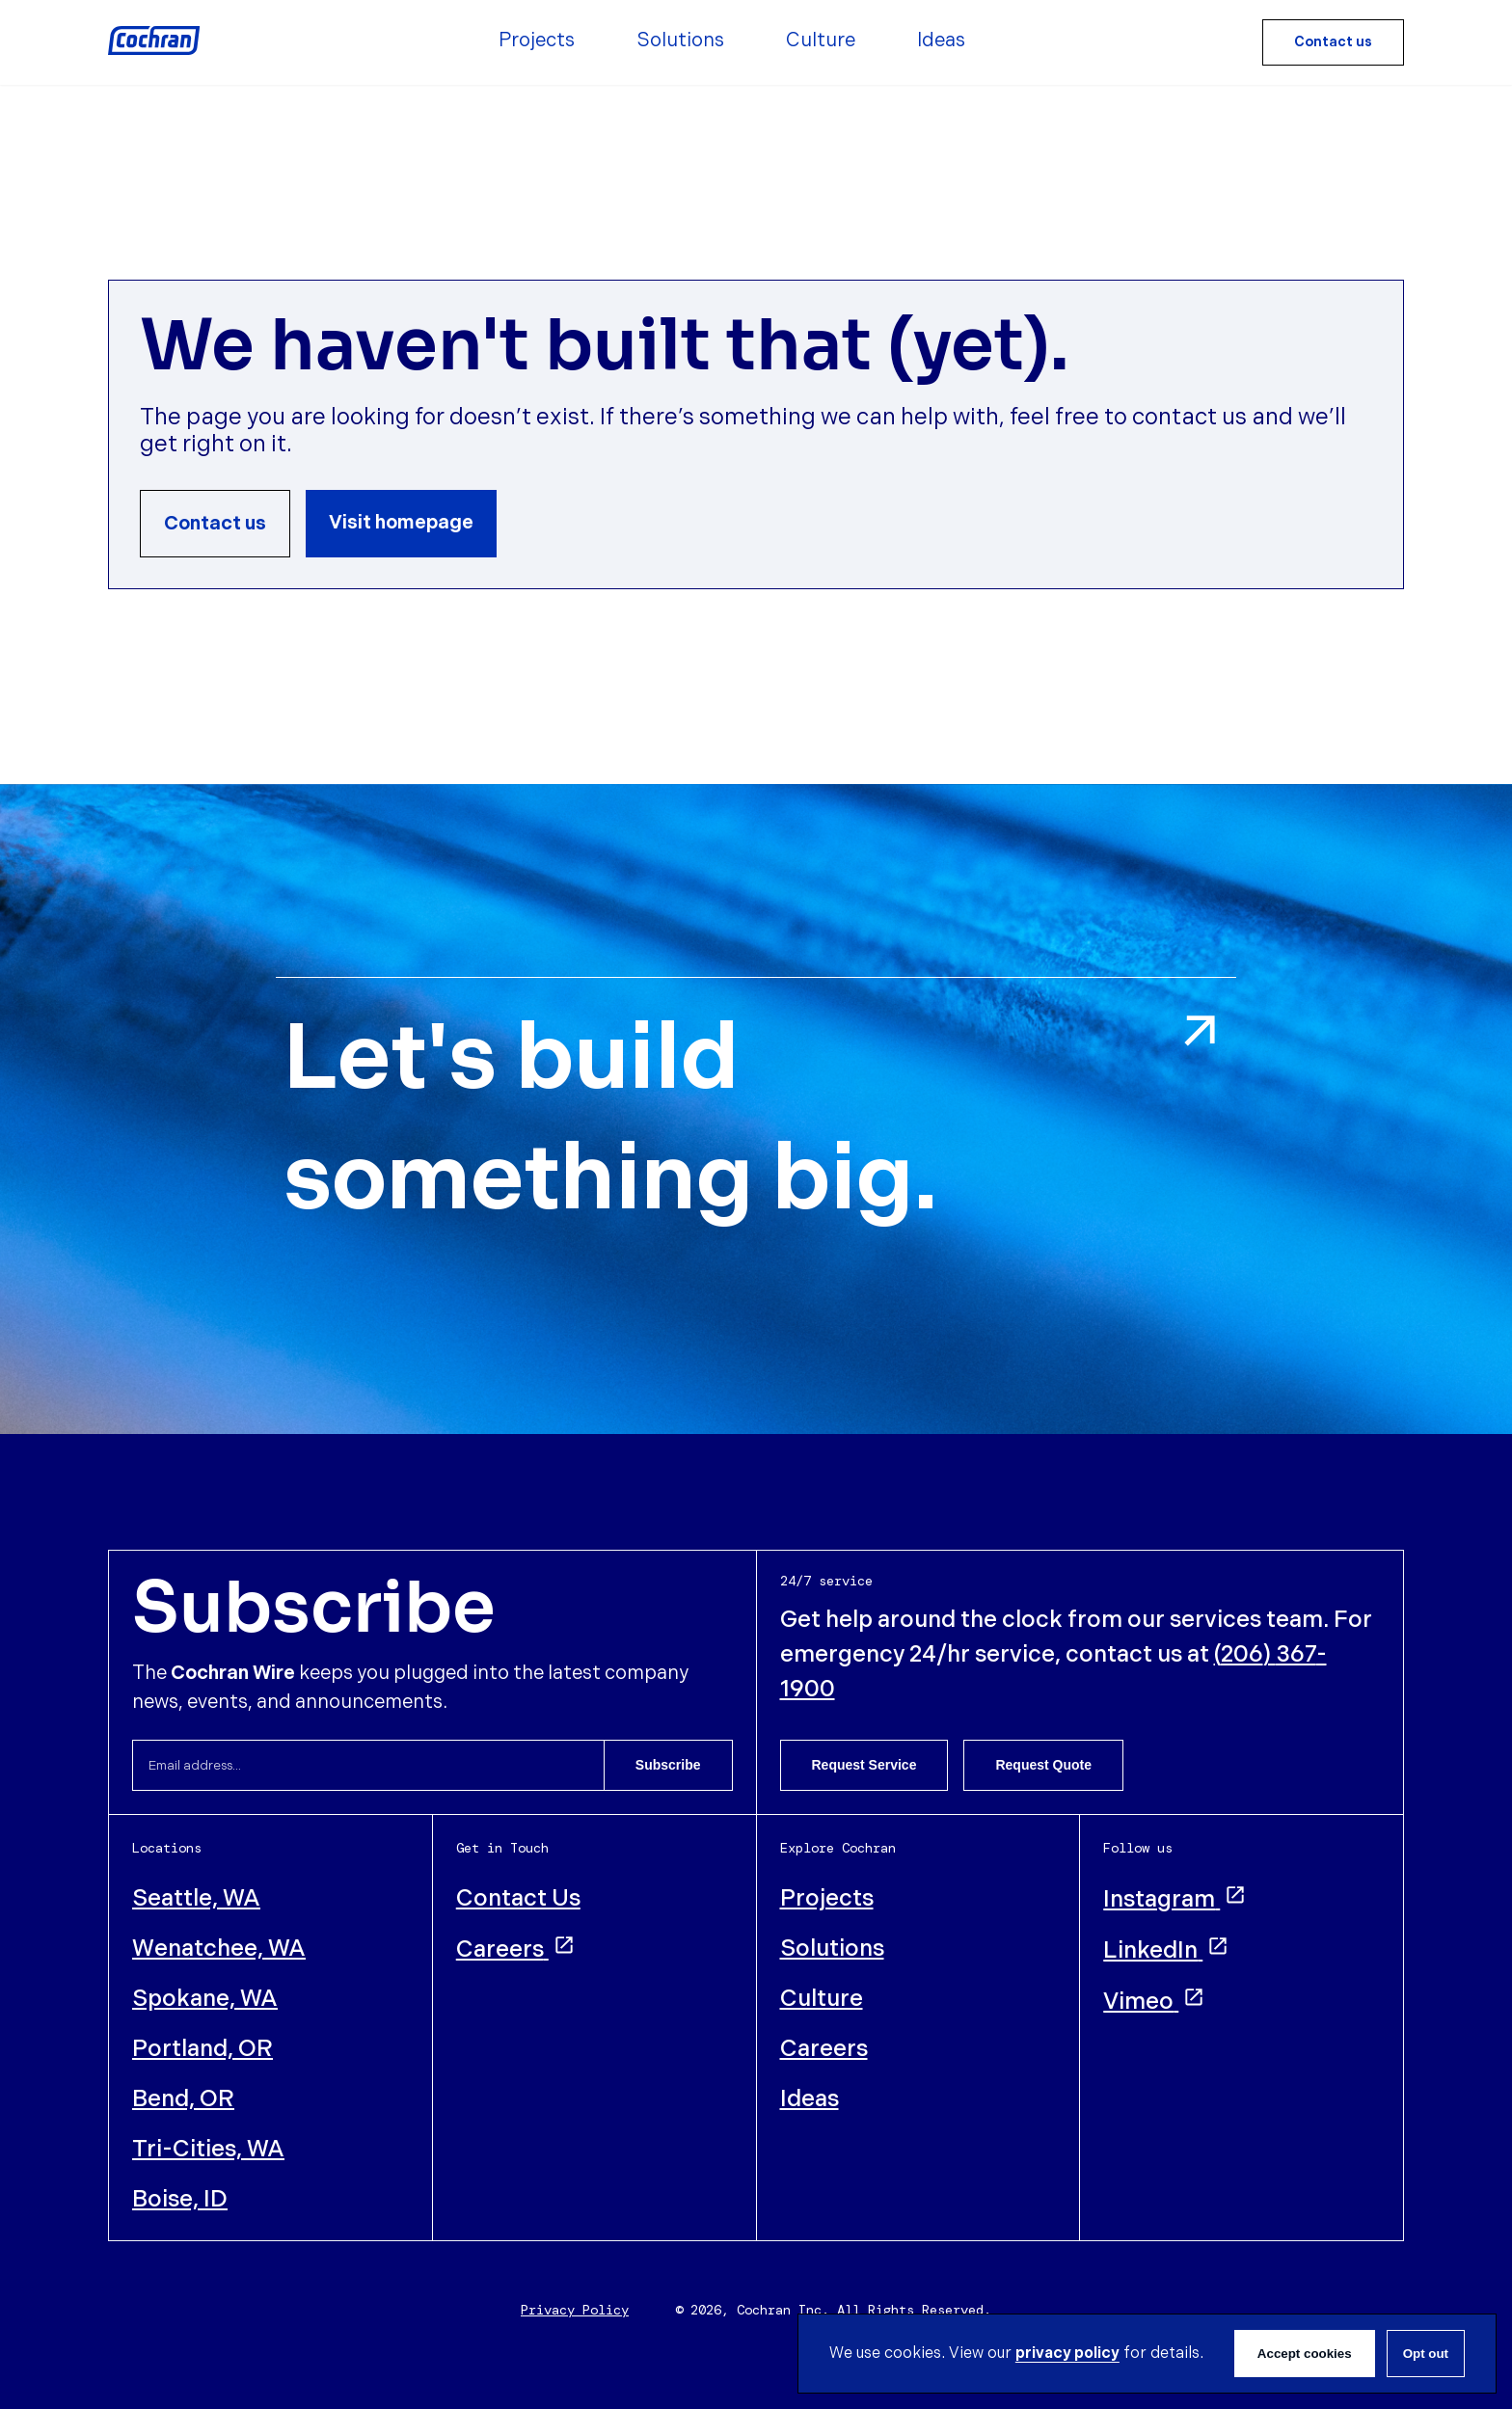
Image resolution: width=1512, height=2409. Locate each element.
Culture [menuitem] (820, 40)
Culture (821, 1999)
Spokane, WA (205, 1999)
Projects (827, 1898)
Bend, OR (183, 2099)
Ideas (809, 2099)
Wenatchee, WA (219, 1948)
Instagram (1175, 1899)
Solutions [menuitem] (680, 40)
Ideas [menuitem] (941, 40)
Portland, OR (202, 2049)
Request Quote (1043, 1765)
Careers (516, 1949)
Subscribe (668, 1765)
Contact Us (518, 1898)
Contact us (1333, 42)
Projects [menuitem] (537, 40)
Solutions (832, 1948)
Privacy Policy (575, 2309)
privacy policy (1067, 2354)
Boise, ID (180, 2199)
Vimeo (1154, 2002)
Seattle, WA (196, 1898)
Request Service (864, 1765)
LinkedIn (1166, 1950)
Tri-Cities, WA (208, 2149)
